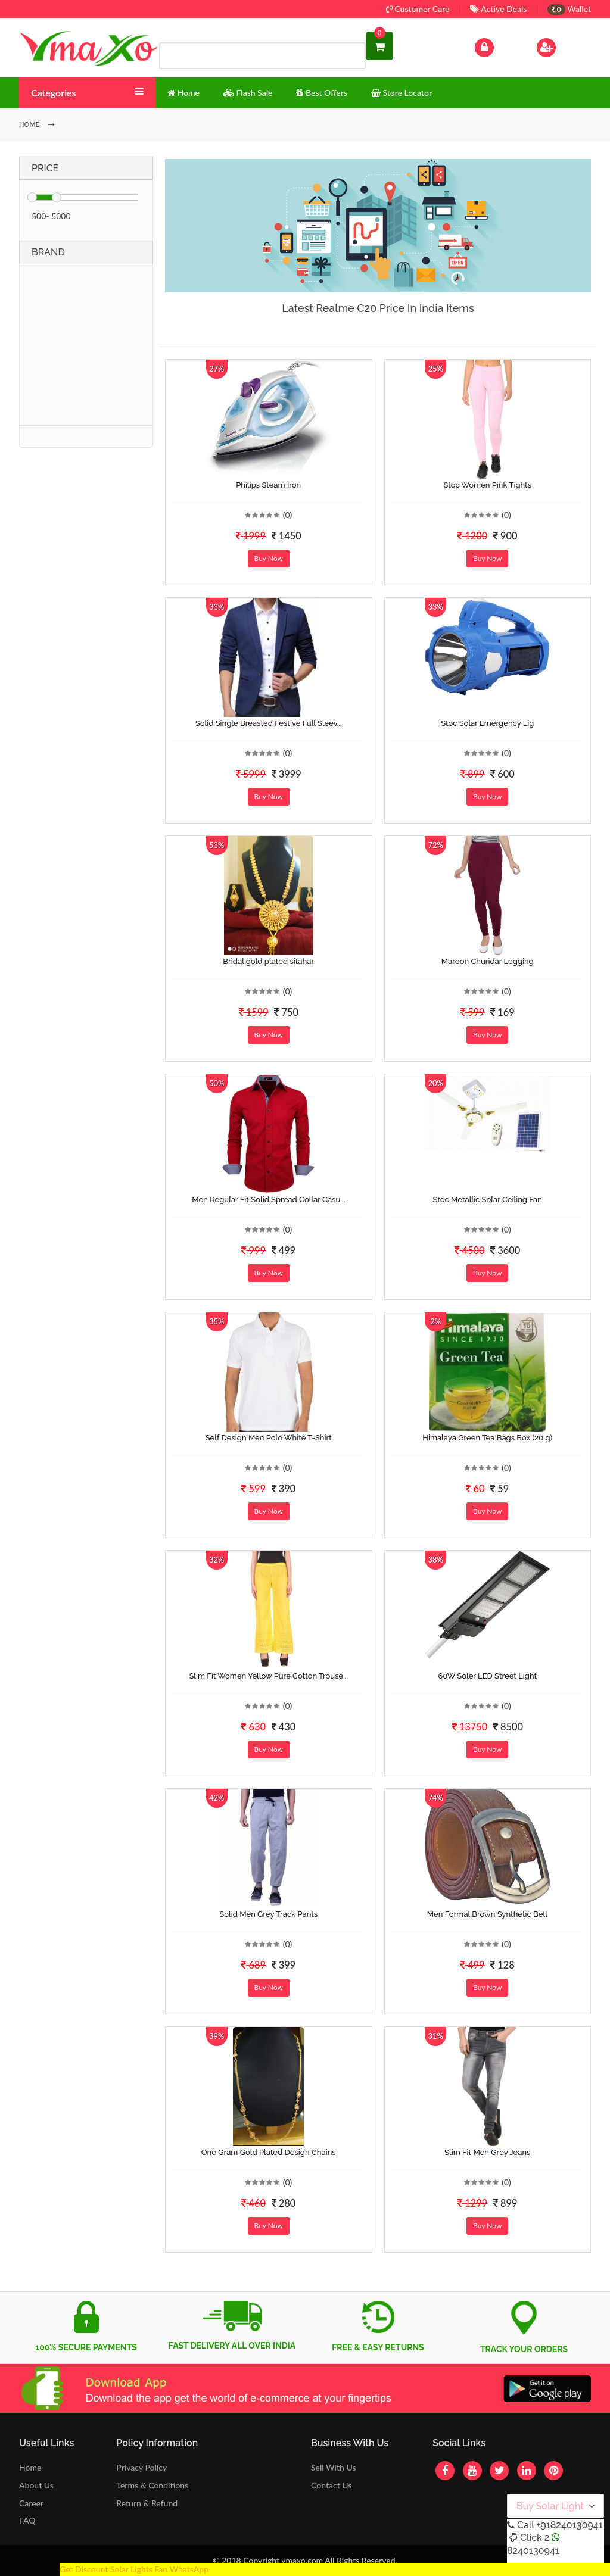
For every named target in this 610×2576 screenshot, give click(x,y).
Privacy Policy (141, 2467)
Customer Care (418, 9)
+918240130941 (569, 2525)
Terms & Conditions (152, 2485)
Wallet (569, 9)
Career (31, 2503)
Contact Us (331, 2485)
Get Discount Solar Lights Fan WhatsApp (134, 2569)
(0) (287, 515)
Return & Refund (147, 2503)
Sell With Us (333, 2467)
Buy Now (268, 558)
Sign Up (561, 46)
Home (30, 2467)
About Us (36, 2485)
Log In (497, 46)
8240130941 (533, 2550)
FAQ (27, 2520)
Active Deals (498, 9)
